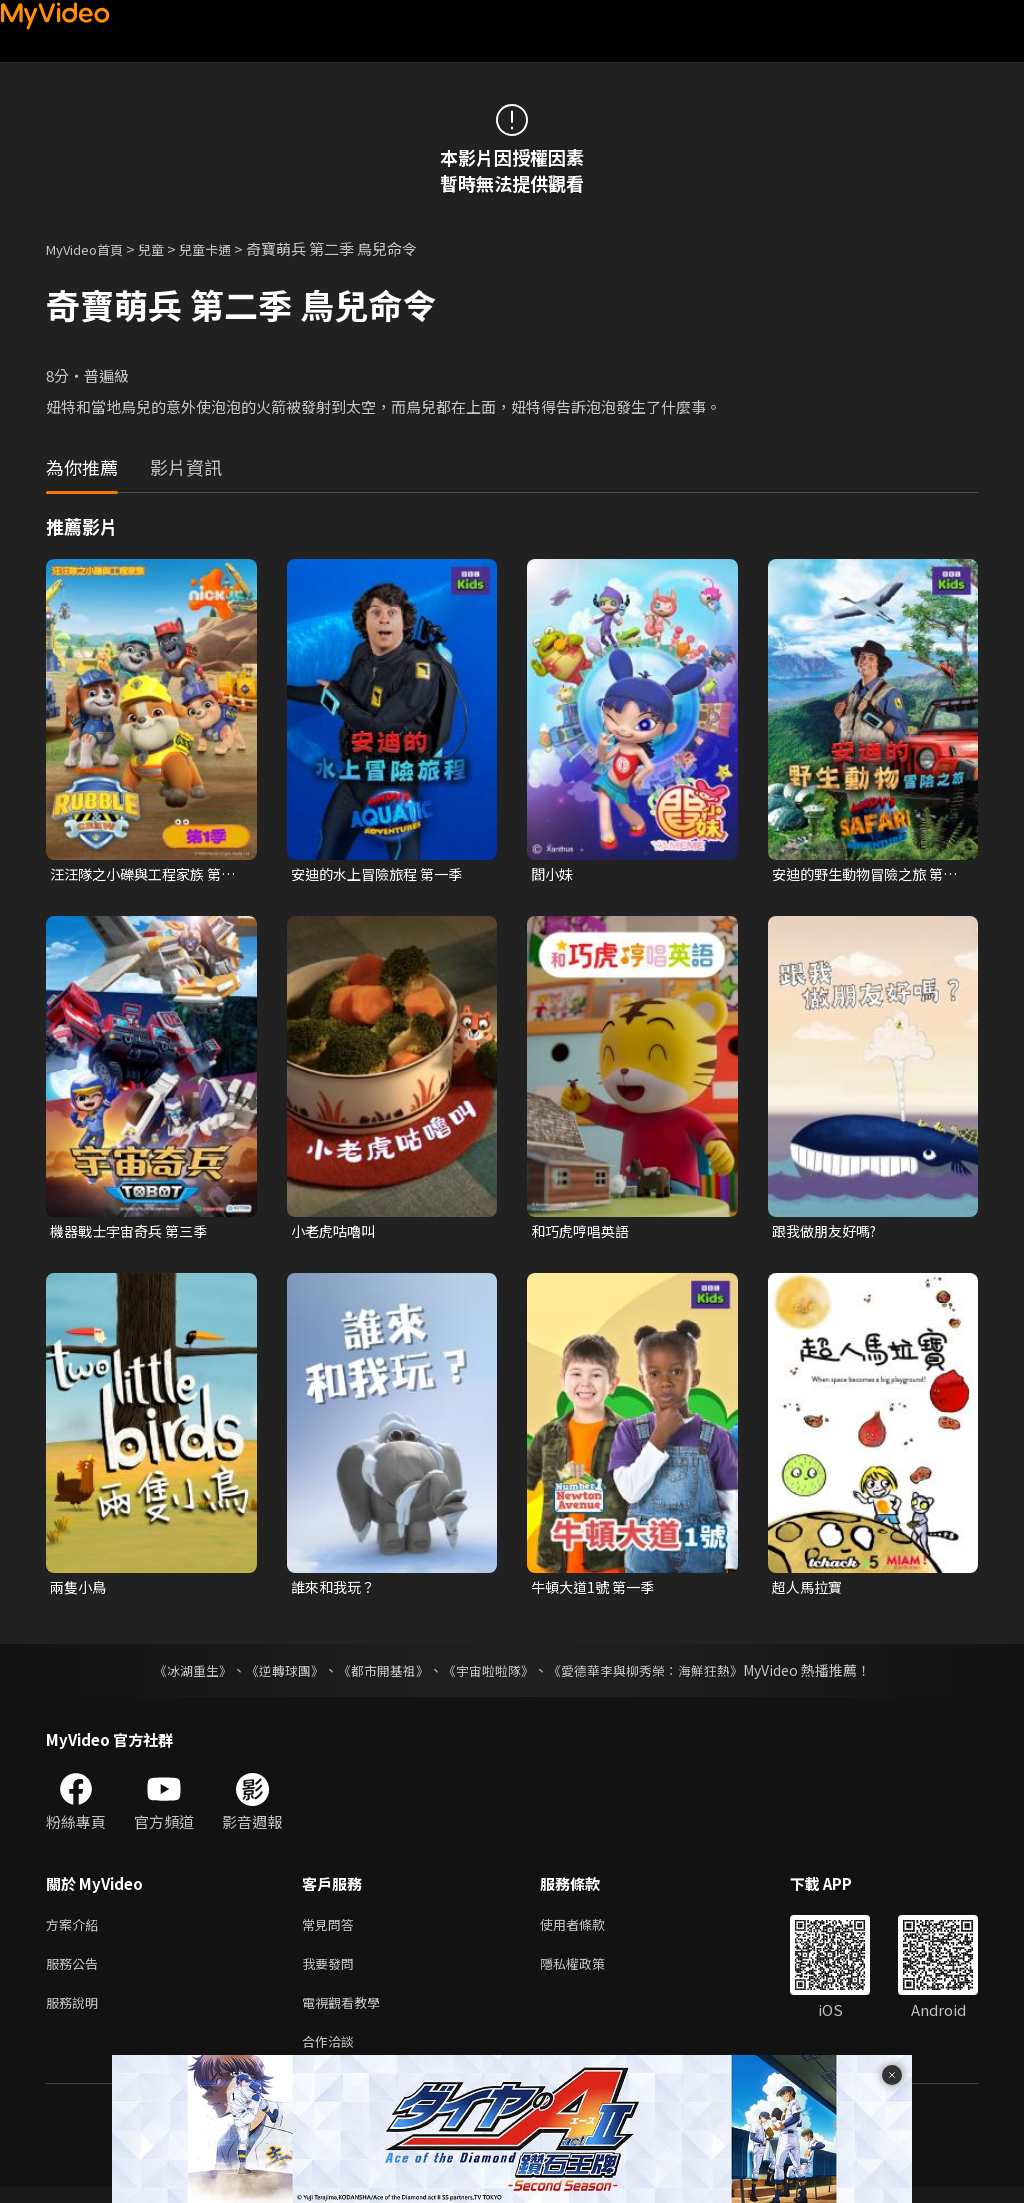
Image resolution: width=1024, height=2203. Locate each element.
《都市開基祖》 (378, 1675)
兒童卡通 (227, 248)
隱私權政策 (589, 1972)
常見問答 (332, 1930)
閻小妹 (553, 874)
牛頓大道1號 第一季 (596, 1591)
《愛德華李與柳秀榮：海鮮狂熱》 (658, 1675)
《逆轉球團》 (273, 1675)
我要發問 (332, 1972)
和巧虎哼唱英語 (583, 1232)
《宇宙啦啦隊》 (490, 1675)
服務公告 (76, 1972)
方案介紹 (76, 1930)
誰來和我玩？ (336, 1591)
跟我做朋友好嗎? (828, 1232)
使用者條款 (589, 1930)
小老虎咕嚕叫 (336, 1232)
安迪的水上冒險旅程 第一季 (382, 874)
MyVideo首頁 (91, 248)
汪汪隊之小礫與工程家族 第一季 (141, 875)
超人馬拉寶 (809, 1591)
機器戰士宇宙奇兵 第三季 (134, 1232)
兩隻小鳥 (80, 1591)
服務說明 (76, 2014)
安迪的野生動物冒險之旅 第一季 (863, 875)
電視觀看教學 (347, 2014)
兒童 (167, 248)
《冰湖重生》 (175, 1675)
